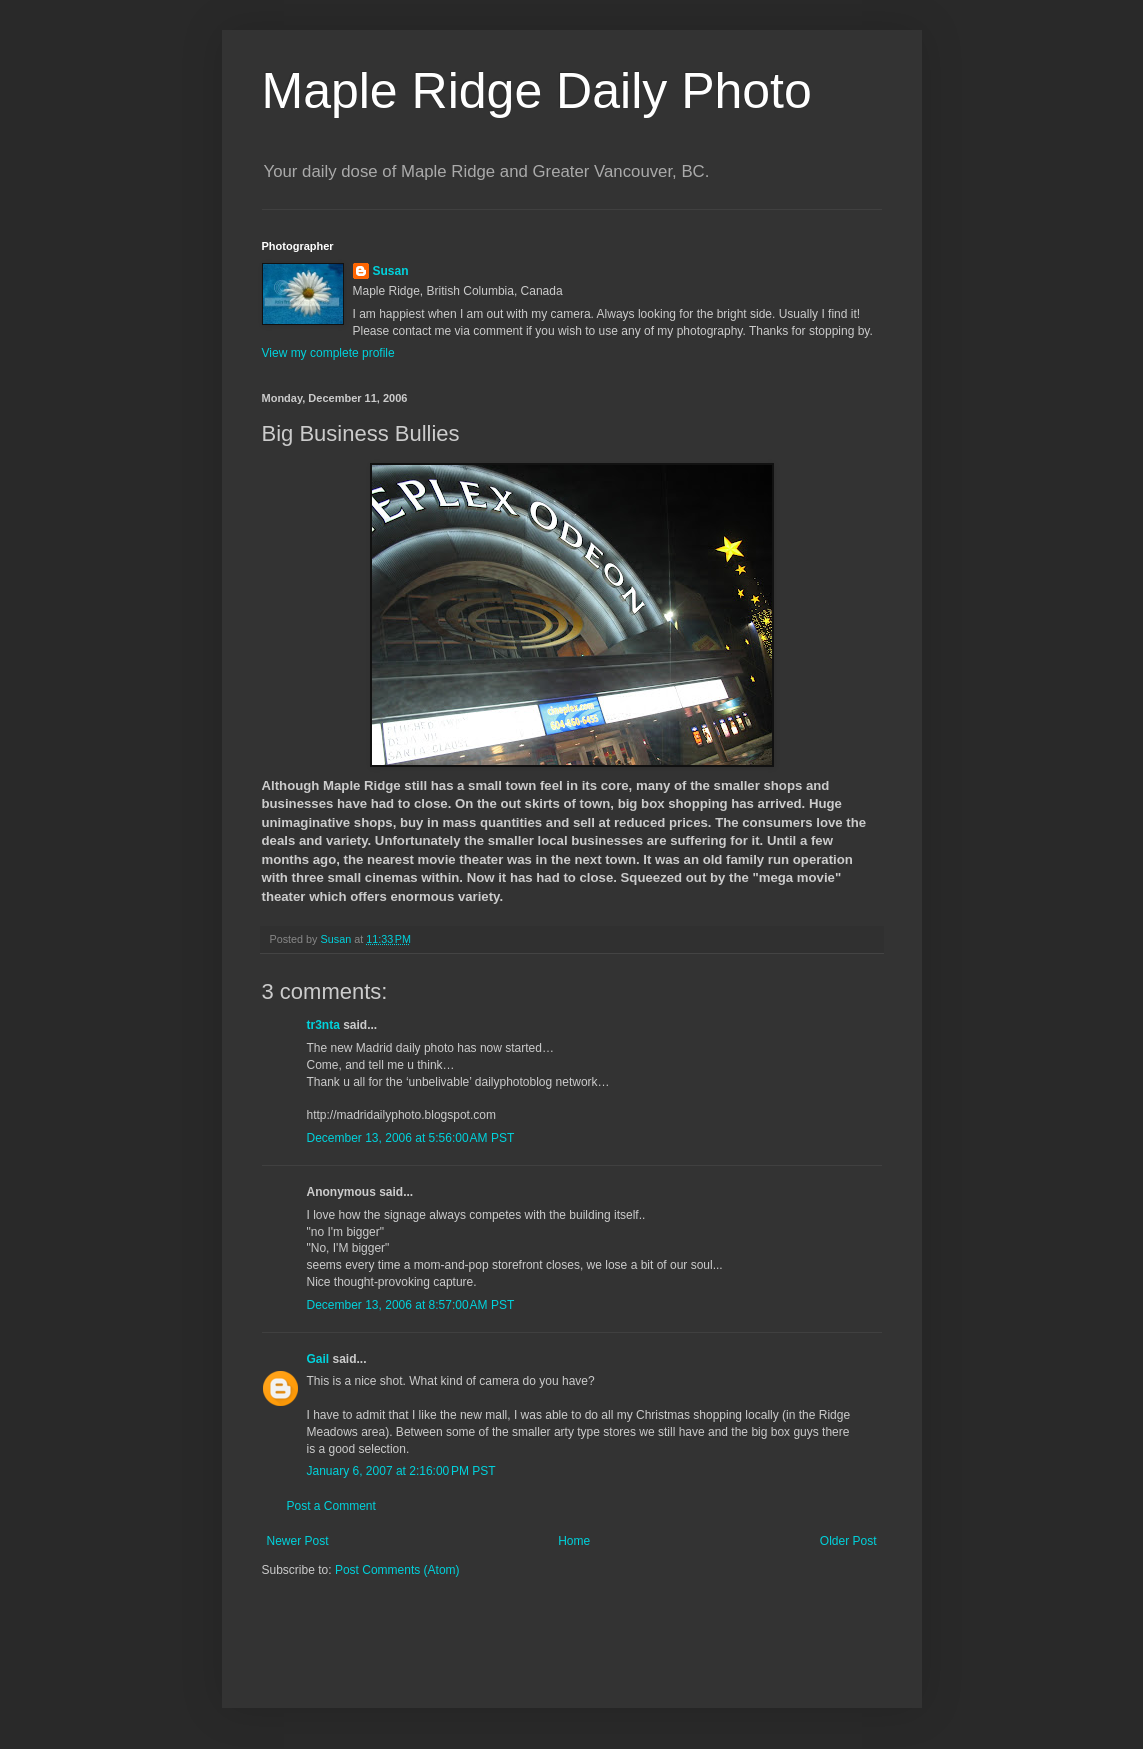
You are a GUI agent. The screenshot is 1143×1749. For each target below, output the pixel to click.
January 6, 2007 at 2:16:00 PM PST (401, 1471)
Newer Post (298, 1541)
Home (574, 1541)
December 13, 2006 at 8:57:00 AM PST (411, 1305)
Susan (391, 271)
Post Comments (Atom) (397, 1570)
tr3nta (323, 1025)
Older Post (848, 1541)
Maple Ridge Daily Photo (537, 91)
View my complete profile (328, 353)
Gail (318, 1359)
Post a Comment (331, 1506)
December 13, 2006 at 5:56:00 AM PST (411, 1138)
